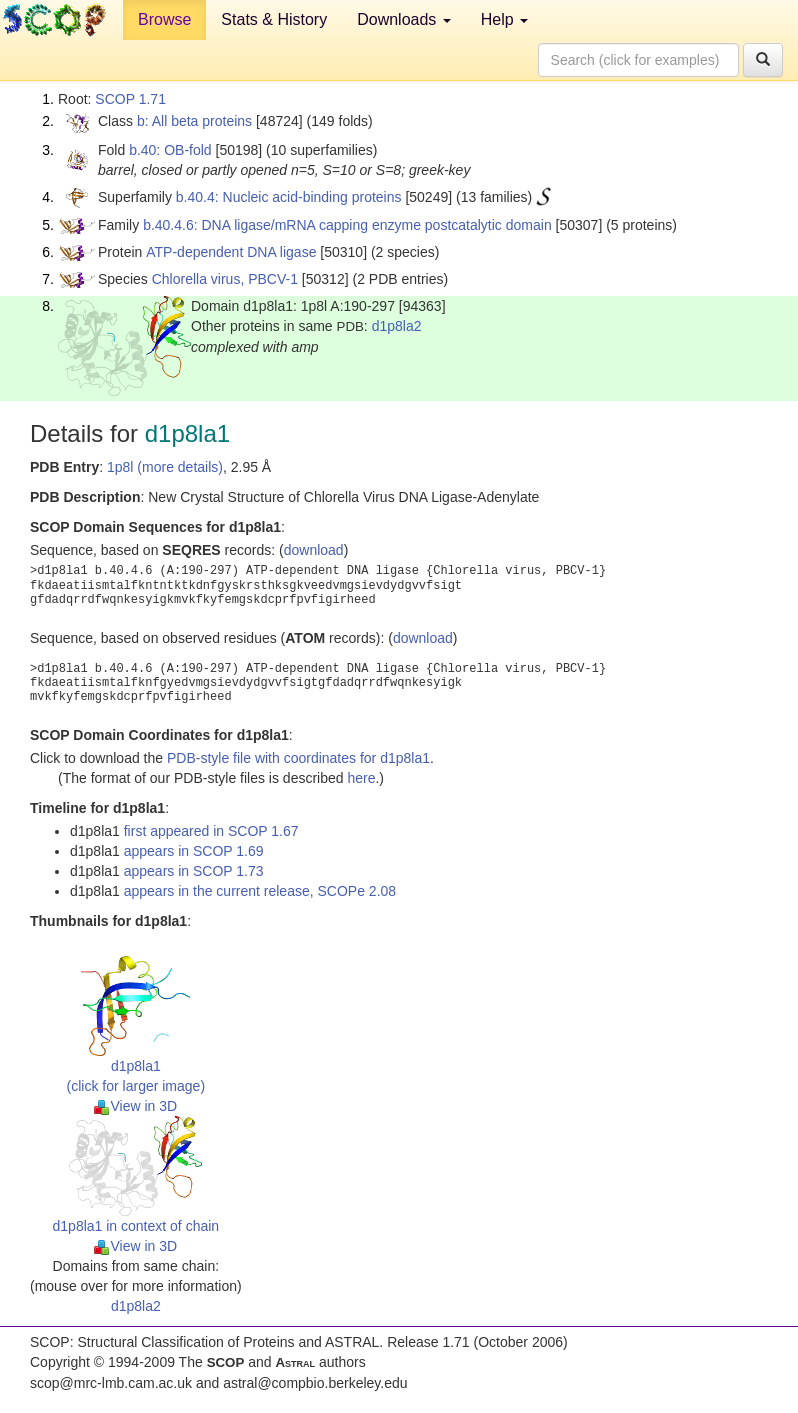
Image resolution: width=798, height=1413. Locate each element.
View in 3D (135, 1106)
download (314, 550)
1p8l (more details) (165, 467)
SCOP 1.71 (130, 99)
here (361, 778)
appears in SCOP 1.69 (194, 851)
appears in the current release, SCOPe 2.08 (260, 891)
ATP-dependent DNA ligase (231, 252)
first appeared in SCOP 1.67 (211, 831)
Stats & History (274, 19)
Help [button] (504, 19)
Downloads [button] (404, 19)
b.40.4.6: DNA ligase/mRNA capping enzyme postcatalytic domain (347, 225)
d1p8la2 (397, 326)
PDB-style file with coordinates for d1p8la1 (298, 758)
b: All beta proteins (194, 121)
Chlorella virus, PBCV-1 (225, 279)
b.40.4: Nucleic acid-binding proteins (289, 197)
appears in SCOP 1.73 (194, 871)
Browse (164, 19)
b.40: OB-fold (170, 150)
